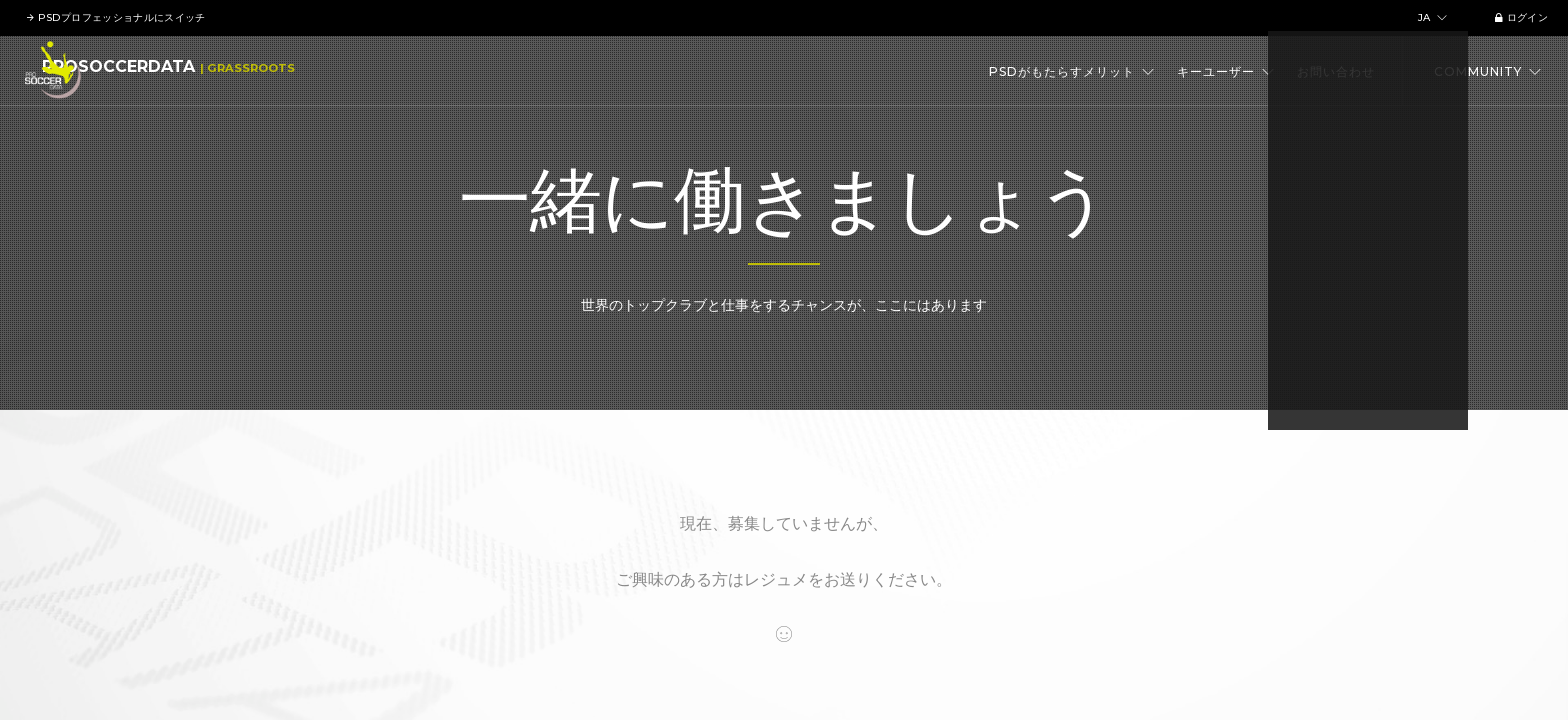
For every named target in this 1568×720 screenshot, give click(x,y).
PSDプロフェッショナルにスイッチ (119, 17)
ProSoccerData (166, 71)
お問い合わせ (1336, 71)
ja (1428, 17)
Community (1488, 71)
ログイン (1516, 17)
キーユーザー (1226, 71)
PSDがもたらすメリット (1072, 71)
